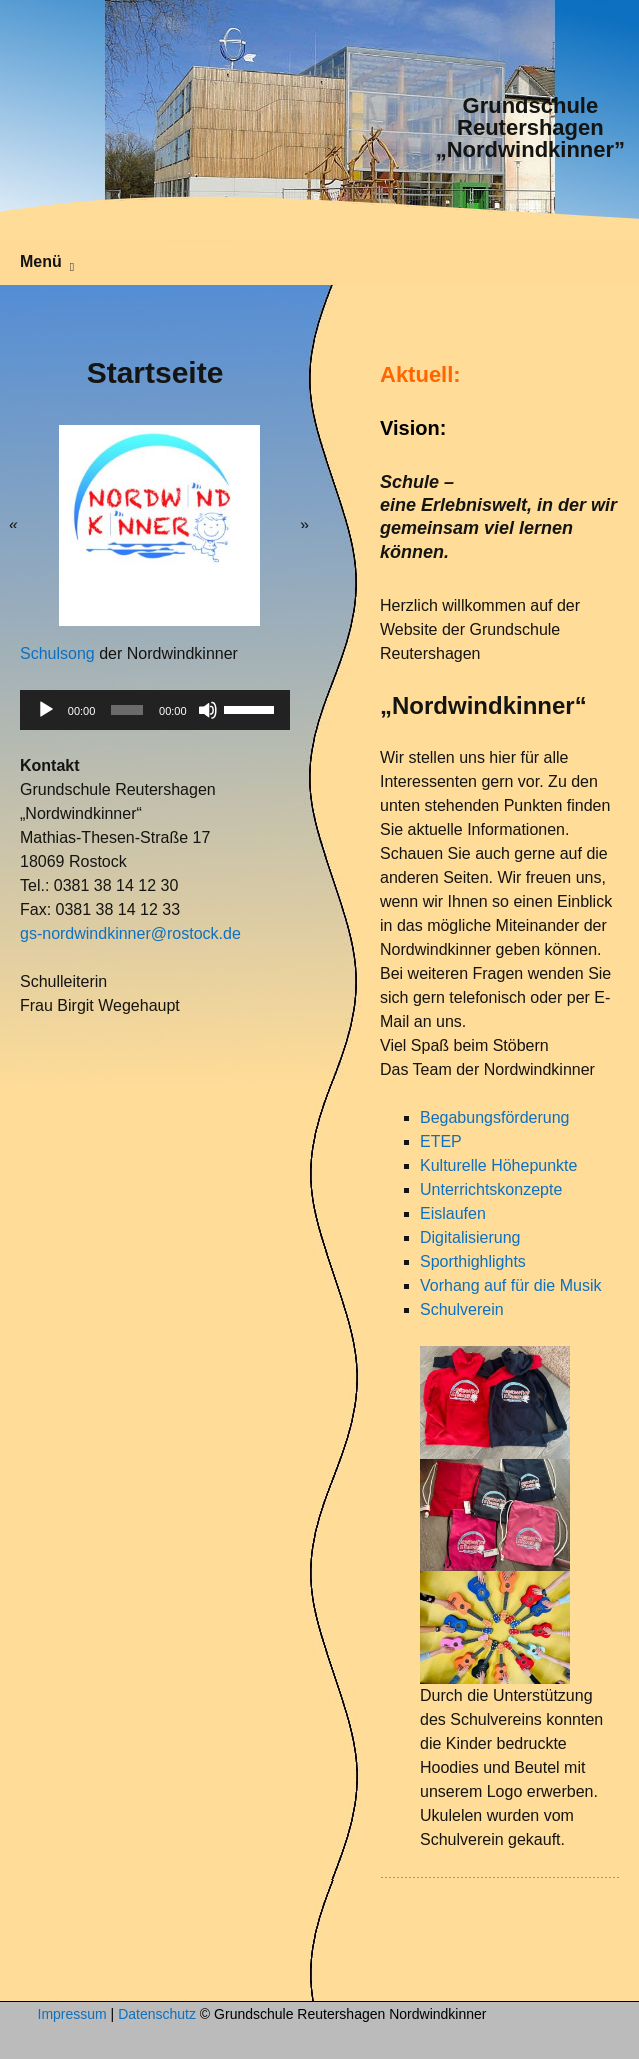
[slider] (127, 710)
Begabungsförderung (494, 1117)
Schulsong (57, 653)
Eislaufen (453, 1213)
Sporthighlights (473, 1261)
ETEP (441, 1141)
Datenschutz (157, 2014)
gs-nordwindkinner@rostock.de (130, 933)
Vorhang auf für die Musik (510, 1285)
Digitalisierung (470, 1237)
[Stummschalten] (208, 710)
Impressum (72, 2014)
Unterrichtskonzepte (491, 1189)
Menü (41, 261)
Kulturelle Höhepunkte (498, 1165)
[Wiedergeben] (46, 710)
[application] (155, 710)
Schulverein (462, 1309)
